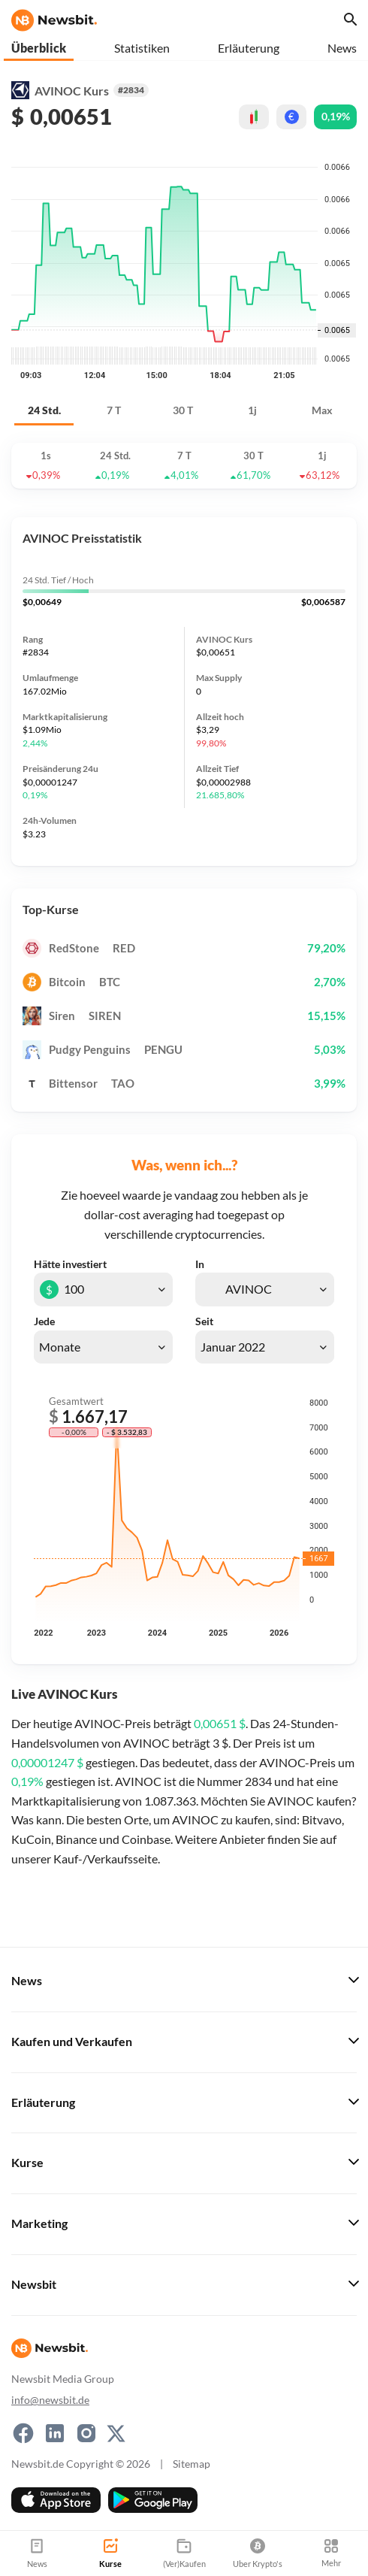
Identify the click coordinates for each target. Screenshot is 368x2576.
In (199, 1264)
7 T (114, 410)
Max (322, 410)
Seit (204, 1321)
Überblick (38, 48)
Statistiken (142, 48)
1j (252, 410)
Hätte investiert (70, 1264)
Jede (44, 1321)
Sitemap (191, 2463)
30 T (183, 410)
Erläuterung (248, 48)
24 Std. (44, 410)
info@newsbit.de (50, 2399)
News (342, 48)
